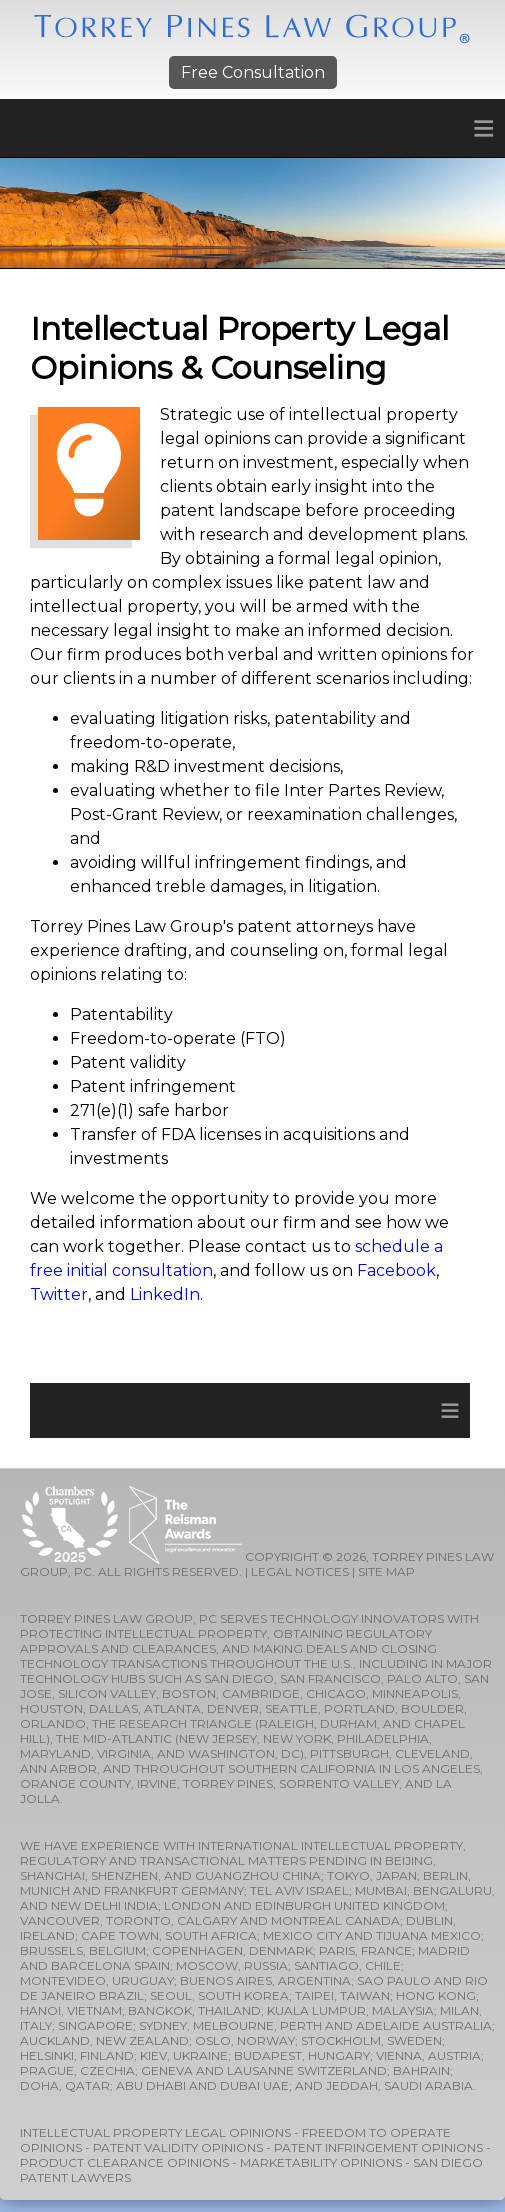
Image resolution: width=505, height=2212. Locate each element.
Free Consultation (253, 72)
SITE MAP (386, 1571)
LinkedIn (165, 1294)
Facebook (396, 1270)
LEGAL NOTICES (300, 1571)
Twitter (59, 1294)
